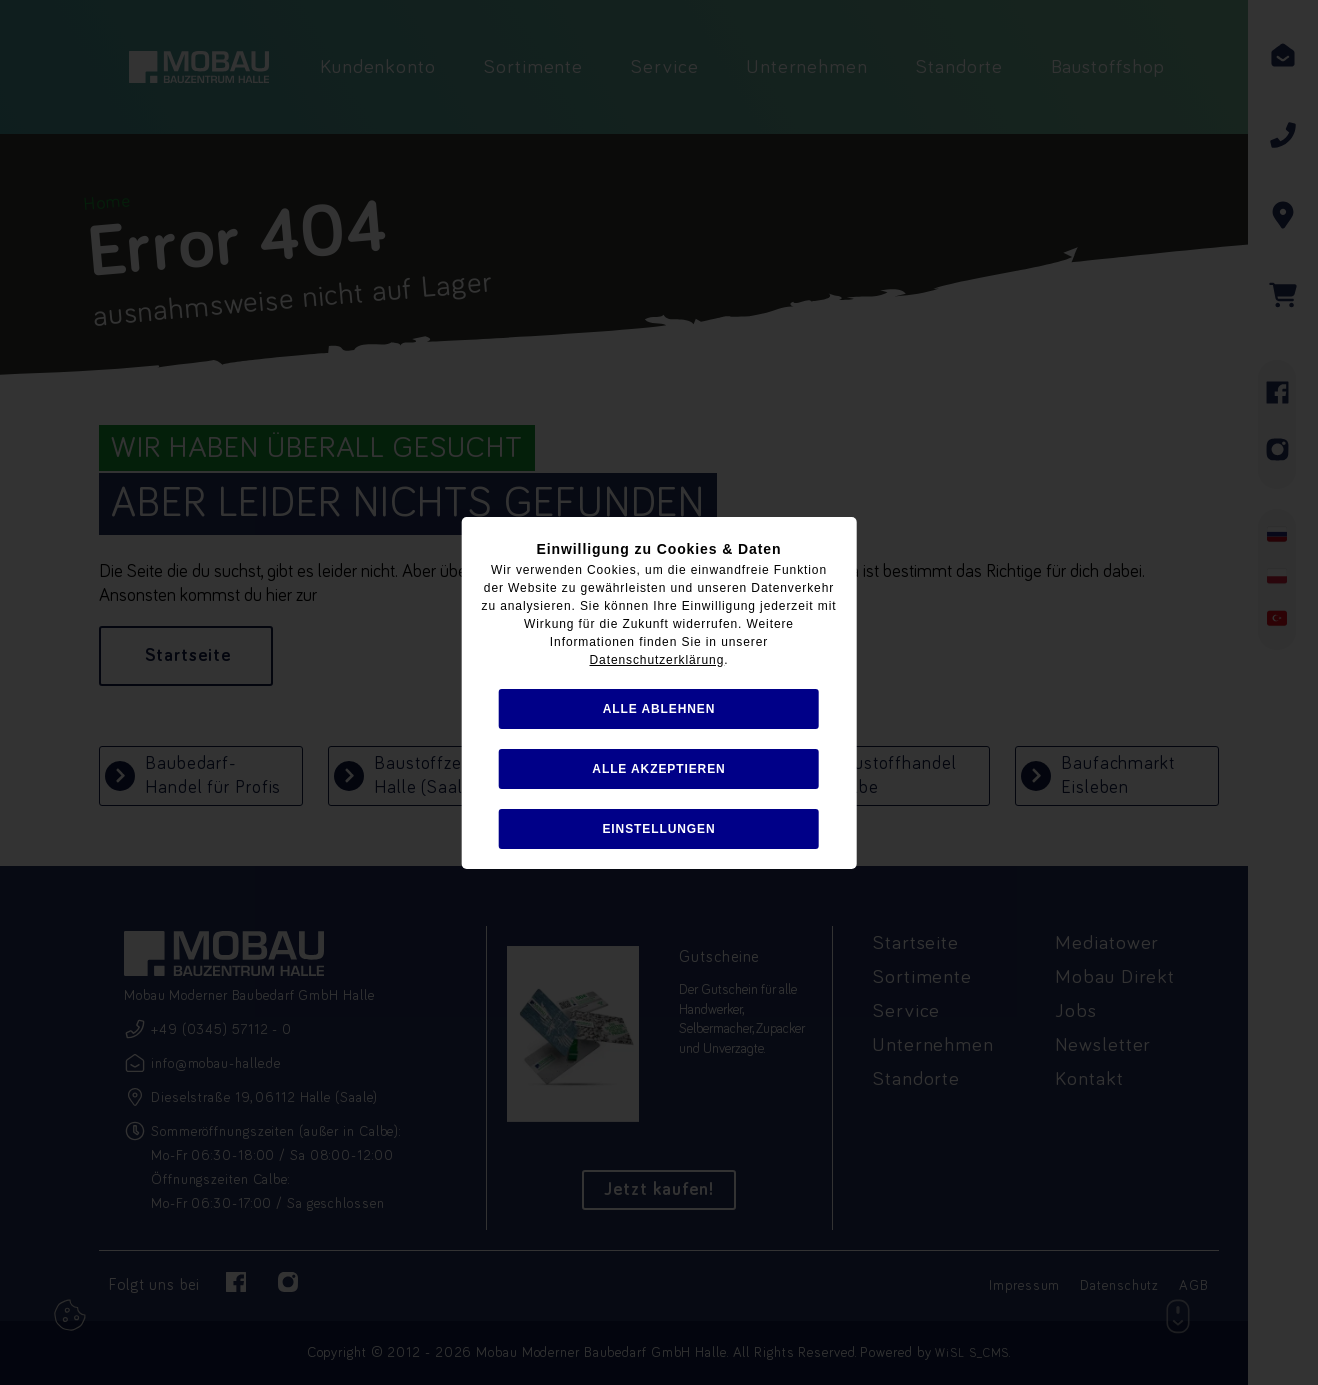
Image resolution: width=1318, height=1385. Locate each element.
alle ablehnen (659, 709)
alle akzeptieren (658, 769)
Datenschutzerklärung (657, 660)
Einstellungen (658, 829)
